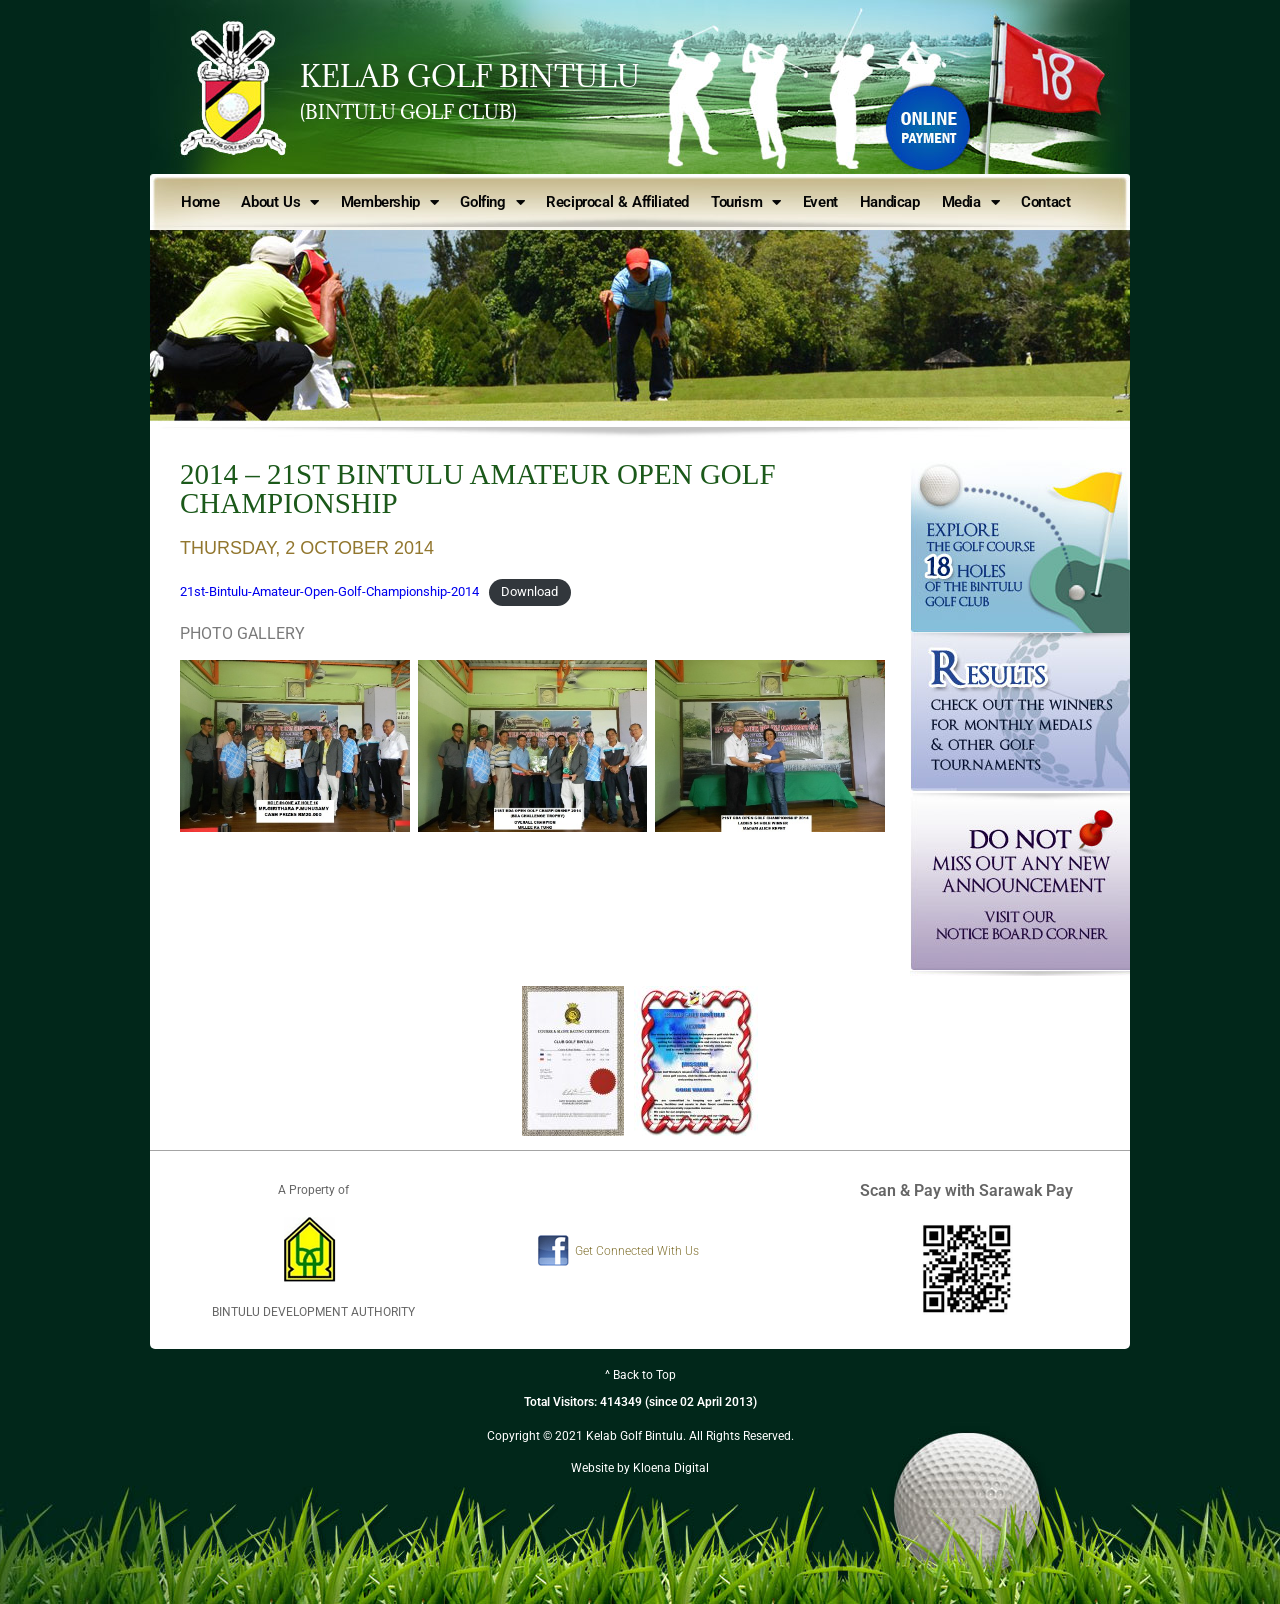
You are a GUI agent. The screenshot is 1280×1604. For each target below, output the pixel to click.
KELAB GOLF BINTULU (470, 76)
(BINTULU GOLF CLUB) (408, 112)
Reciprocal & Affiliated (617, 202)
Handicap (890, 202)
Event (820, 202)
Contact (1045, 202)
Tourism (746, 202)
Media (971, 202)
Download (529, 591)
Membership (390, 202)
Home (200, 202)
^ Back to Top (640, 1375)
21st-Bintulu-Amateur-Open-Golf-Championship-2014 (329, 591)
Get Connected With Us (637, 1251)
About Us (279, 202)
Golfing (492, 202)
